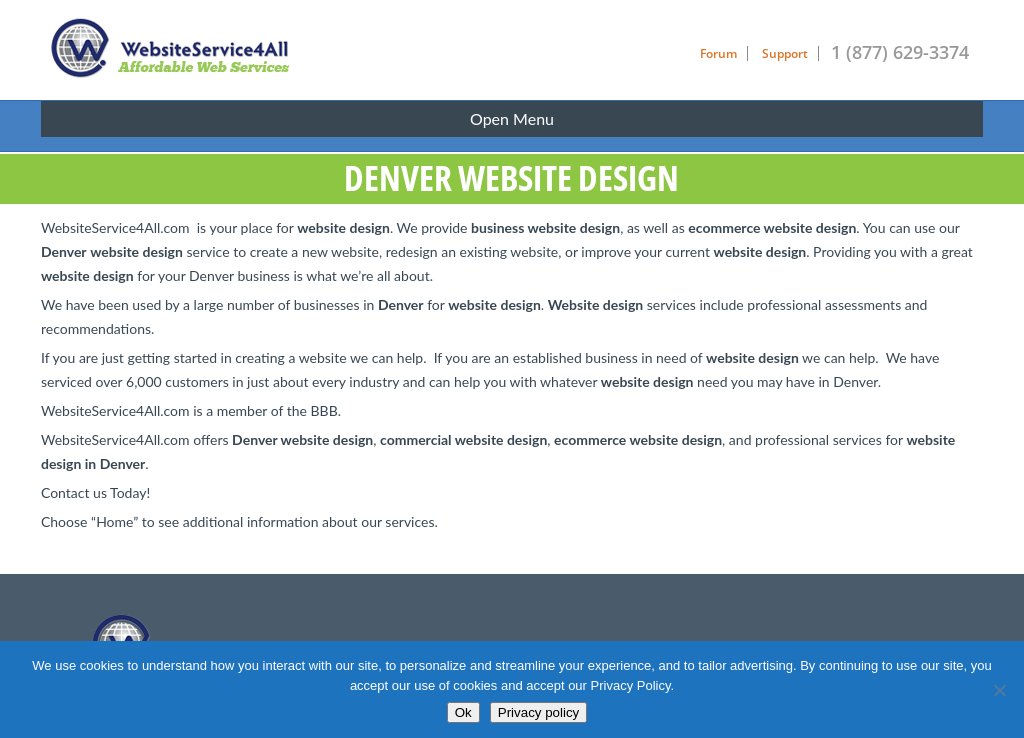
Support (785, 53)
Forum (718, 53)
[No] (999, 690)
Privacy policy (538, 712)
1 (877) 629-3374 (900, 52)
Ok (463, 712)
